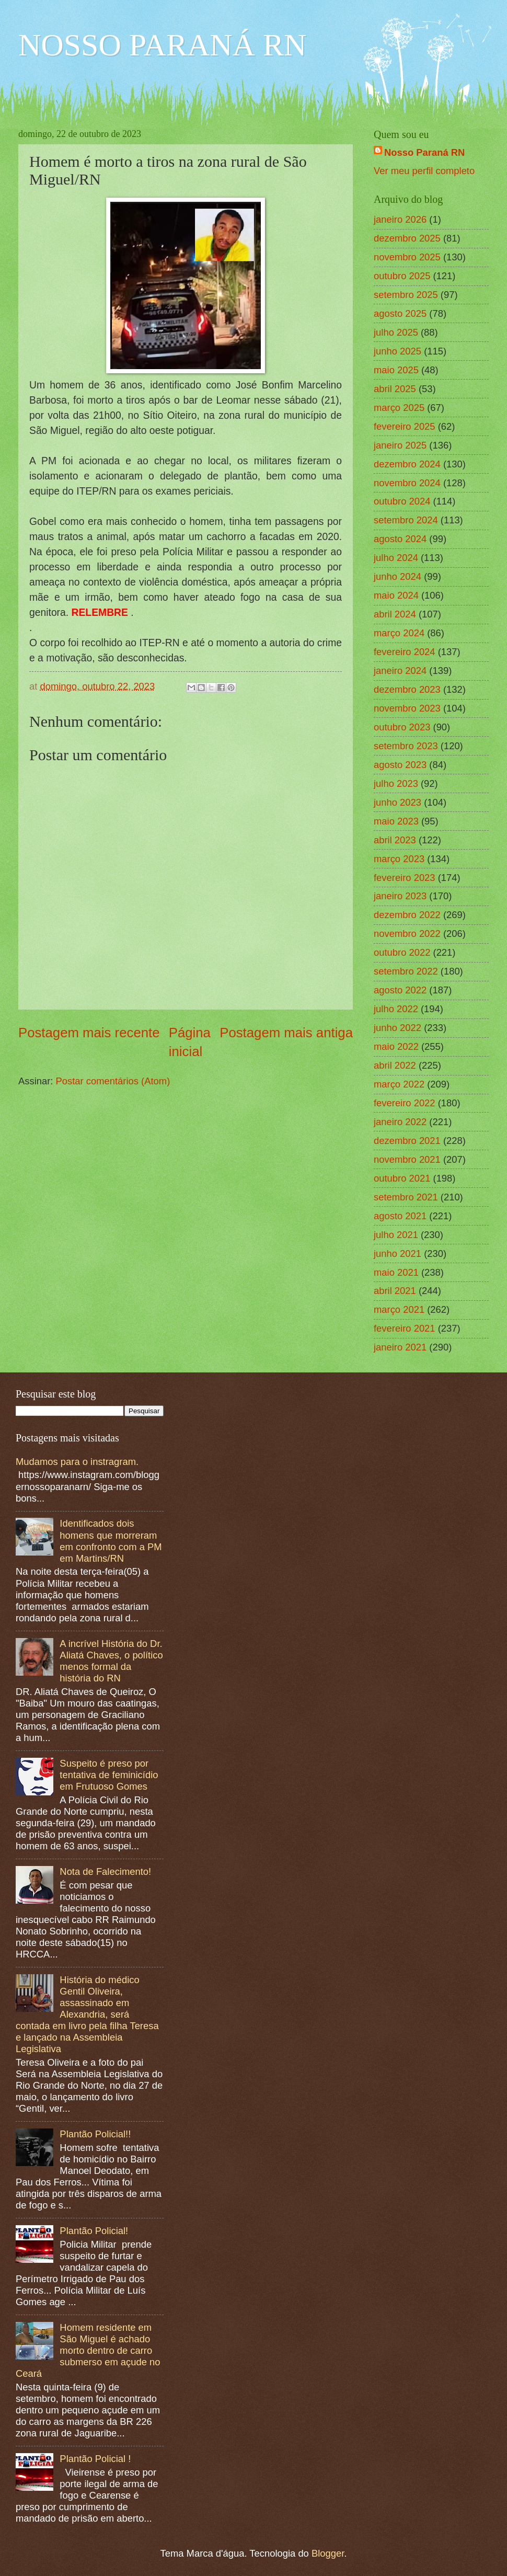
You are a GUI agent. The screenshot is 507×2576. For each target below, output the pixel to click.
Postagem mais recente (89, 1032)
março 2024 (399, 632)
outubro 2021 (402, 1178)
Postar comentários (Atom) (113, 1080)
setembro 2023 (406, 745)
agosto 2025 (400, 313)
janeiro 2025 (400, 445)
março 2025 (399, 407)
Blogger (328, 2553)
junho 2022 (397, 1027)
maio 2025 (396, 369)
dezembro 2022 (407, 914)
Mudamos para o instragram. (77, 1461)
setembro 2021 (406, 1197)
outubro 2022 (402, 952)
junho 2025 (397, 351)
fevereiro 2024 (404, 651)
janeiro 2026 (400, 219)
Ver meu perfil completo (424, 170)
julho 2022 (396, 1008)
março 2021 (399, 1309)
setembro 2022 (406, 971)
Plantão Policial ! (95, 2458)
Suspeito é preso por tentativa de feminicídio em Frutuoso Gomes (109, 1775)
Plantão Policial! (94, 2230)
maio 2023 (396, 821)
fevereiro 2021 (404, 1328)
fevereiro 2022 (404, 1102)
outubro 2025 (402, 275)
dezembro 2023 (407, 689)
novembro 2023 (407, 708)
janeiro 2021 (400, 1347)
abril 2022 (395, 1065)
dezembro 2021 (407, 1140)
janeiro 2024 (400, 670)
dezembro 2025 (407, 238)
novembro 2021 (407, 1159)
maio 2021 (396, 1272)
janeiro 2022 (400, 1121)
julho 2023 (396, 783)
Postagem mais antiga (286, 1032)
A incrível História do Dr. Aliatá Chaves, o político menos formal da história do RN (111, 1661)
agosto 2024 (400, 538)
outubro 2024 (402, 501)
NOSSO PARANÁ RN (162, 45)
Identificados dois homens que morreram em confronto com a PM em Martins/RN (111, 1540)
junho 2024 (397, 576)
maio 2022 (396, 1046)
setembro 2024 (406, 519)
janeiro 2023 (400, 895)
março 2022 (399, 1084)
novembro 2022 (407, 933)
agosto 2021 (400, 1215)
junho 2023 (397, 802)
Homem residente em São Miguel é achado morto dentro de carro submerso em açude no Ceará (88, 2350)
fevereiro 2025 (404, 426)
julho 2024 (396, 557)
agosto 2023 (400, 764)
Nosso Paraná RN (424, 152)
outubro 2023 (402, 727)
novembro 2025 (407, 256)
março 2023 (399, 858)
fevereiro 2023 (404, 877)
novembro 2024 (407, 482)
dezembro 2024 (407, 464)
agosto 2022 (400, 989)
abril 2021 (395, 1290)
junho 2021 (397, 1253)
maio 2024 (396, 595)
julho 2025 (396, 332)
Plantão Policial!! (95, 2133)
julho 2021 (396, 1234)
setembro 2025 (406, 294)
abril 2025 (395, 388)
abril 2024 (395, 614)
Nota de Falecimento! (105, 1871)
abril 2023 (395, 839)
